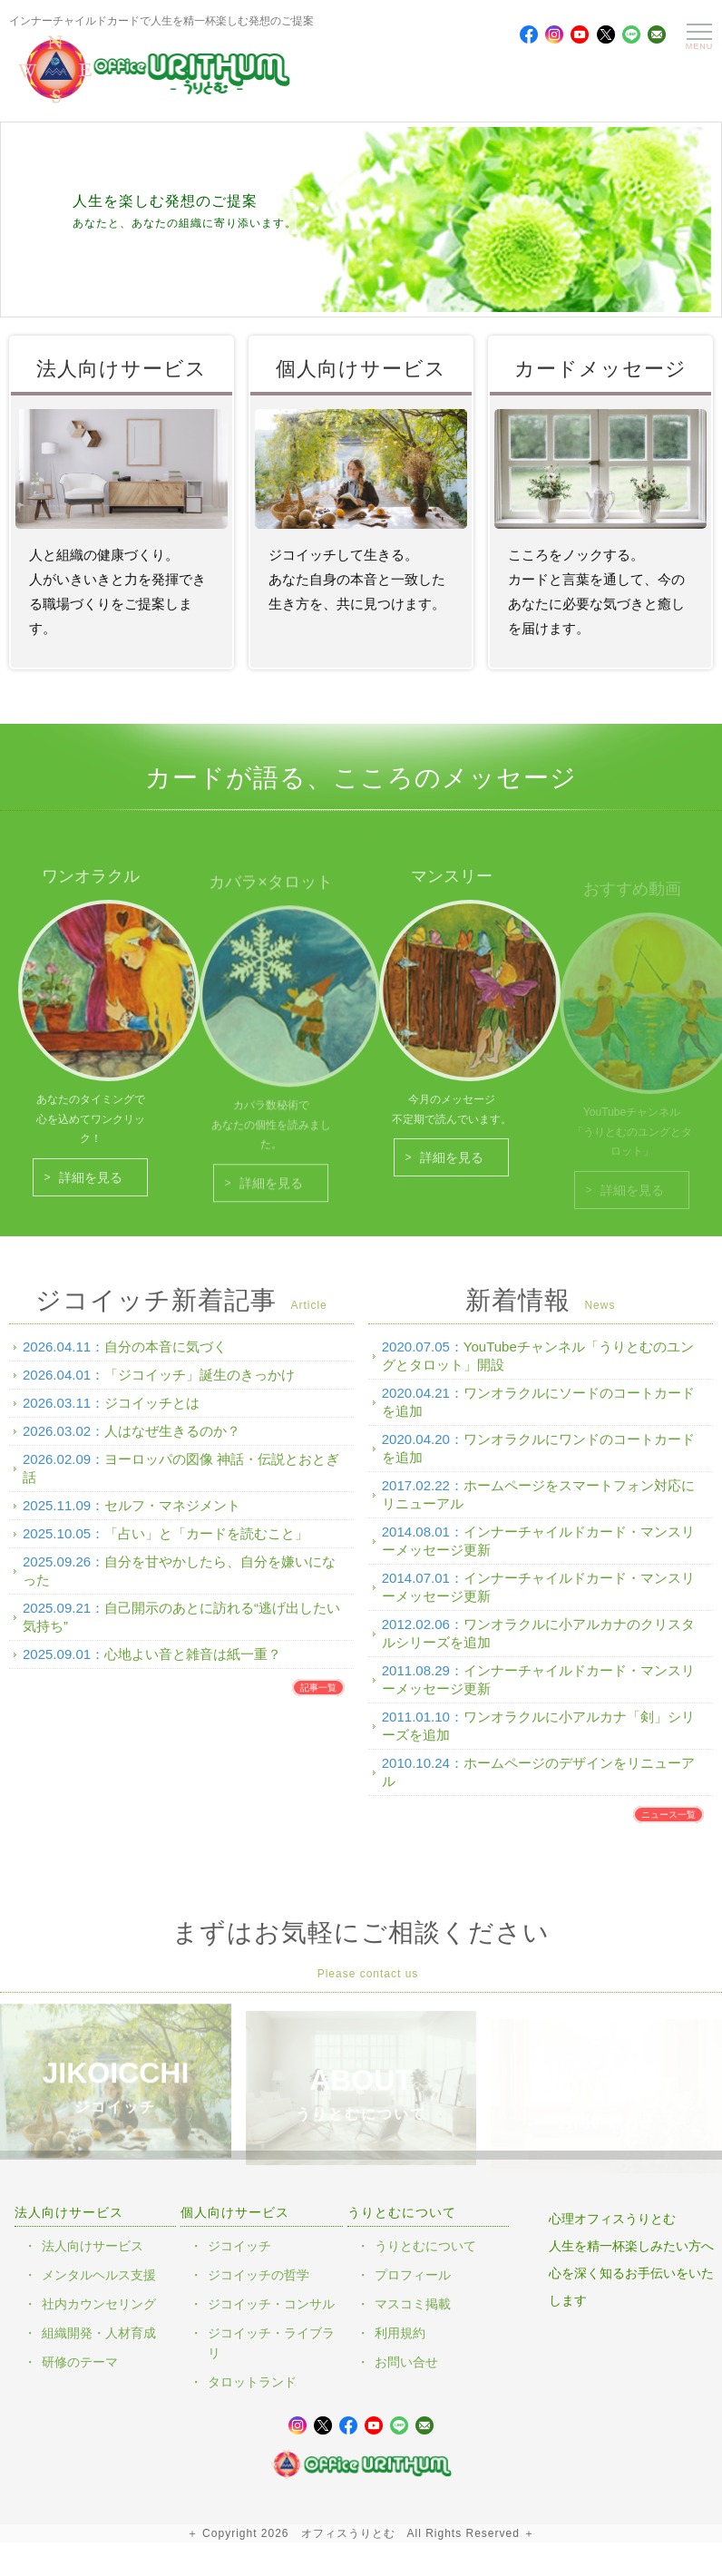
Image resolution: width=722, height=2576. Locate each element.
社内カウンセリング (99, 2304)
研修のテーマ (80, 2362)
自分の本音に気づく (165, 1358)
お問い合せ (406, 2362)
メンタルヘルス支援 (99, 2275)
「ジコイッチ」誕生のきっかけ (199, 1386)
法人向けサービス (92, 2246)
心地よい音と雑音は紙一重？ (192, 1665)
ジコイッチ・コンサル (271, 2304)
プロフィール (413, 2275)
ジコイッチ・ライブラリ (271, 2343)
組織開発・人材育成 (99, 2333)
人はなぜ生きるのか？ (172, 1442)
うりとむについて (425, 2246)
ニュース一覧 (668, 1826)
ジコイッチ (239, 2246)
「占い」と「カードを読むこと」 (206, 1545)
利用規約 (400, 2333)
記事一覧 (318, 1699)
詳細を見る (90, 1189)
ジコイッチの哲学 (258, 2275)
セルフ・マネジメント (172, 1517)
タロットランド (252, 2382)
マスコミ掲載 (413, 2304)
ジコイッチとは (152, 1414)
